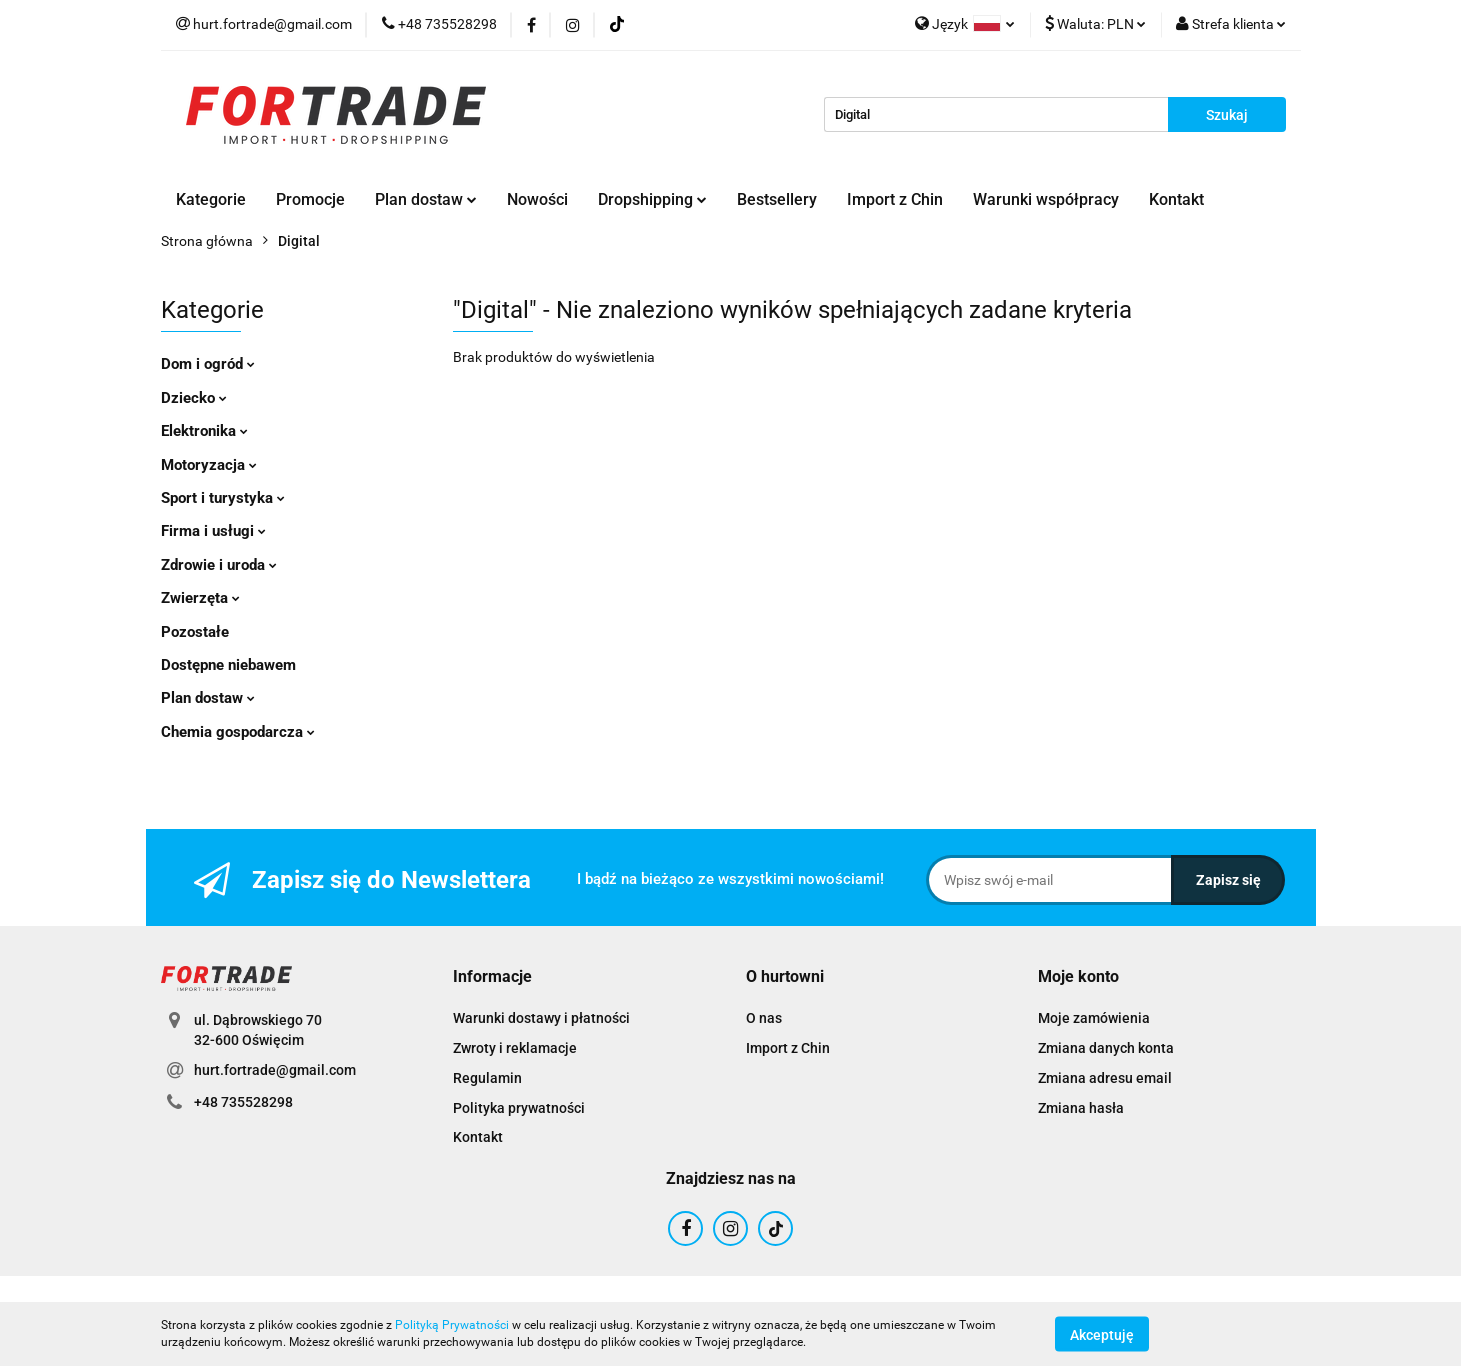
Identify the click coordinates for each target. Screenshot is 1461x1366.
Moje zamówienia (1094, 1018)
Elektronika (204, 431)
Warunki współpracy (1046, 199)
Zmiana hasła (1081, 1108)
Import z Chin (895, 199)
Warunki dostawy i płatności (541, 1018)
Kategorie (211, 199)
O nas (764, 1018)
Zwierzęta (200, 598)
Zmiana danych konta (1106, 1048)
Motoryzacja (209, 465)
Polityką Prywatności (452, 1325)
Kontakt (1176, 199)
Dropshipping (652, 199)
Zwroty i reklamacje (515, 1048)
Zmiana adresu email (1105, 1078)
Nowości (537, 199)
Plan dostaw (426, 199)
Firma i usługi (213, 531)
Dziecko (194, 398)
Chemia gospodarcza (238, 732)
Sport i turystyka (223, 498)
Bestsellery (777, 199)
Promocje (310, 199)
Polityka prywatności (519, 1108)
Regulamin (487, 1078)
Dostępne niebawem (228, 665)
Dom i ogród (208, 364)
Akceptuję (1102, 1334)
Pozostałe (195, 632)
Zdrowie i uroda (219, 565)
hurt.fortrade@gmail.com (275, 1070)
